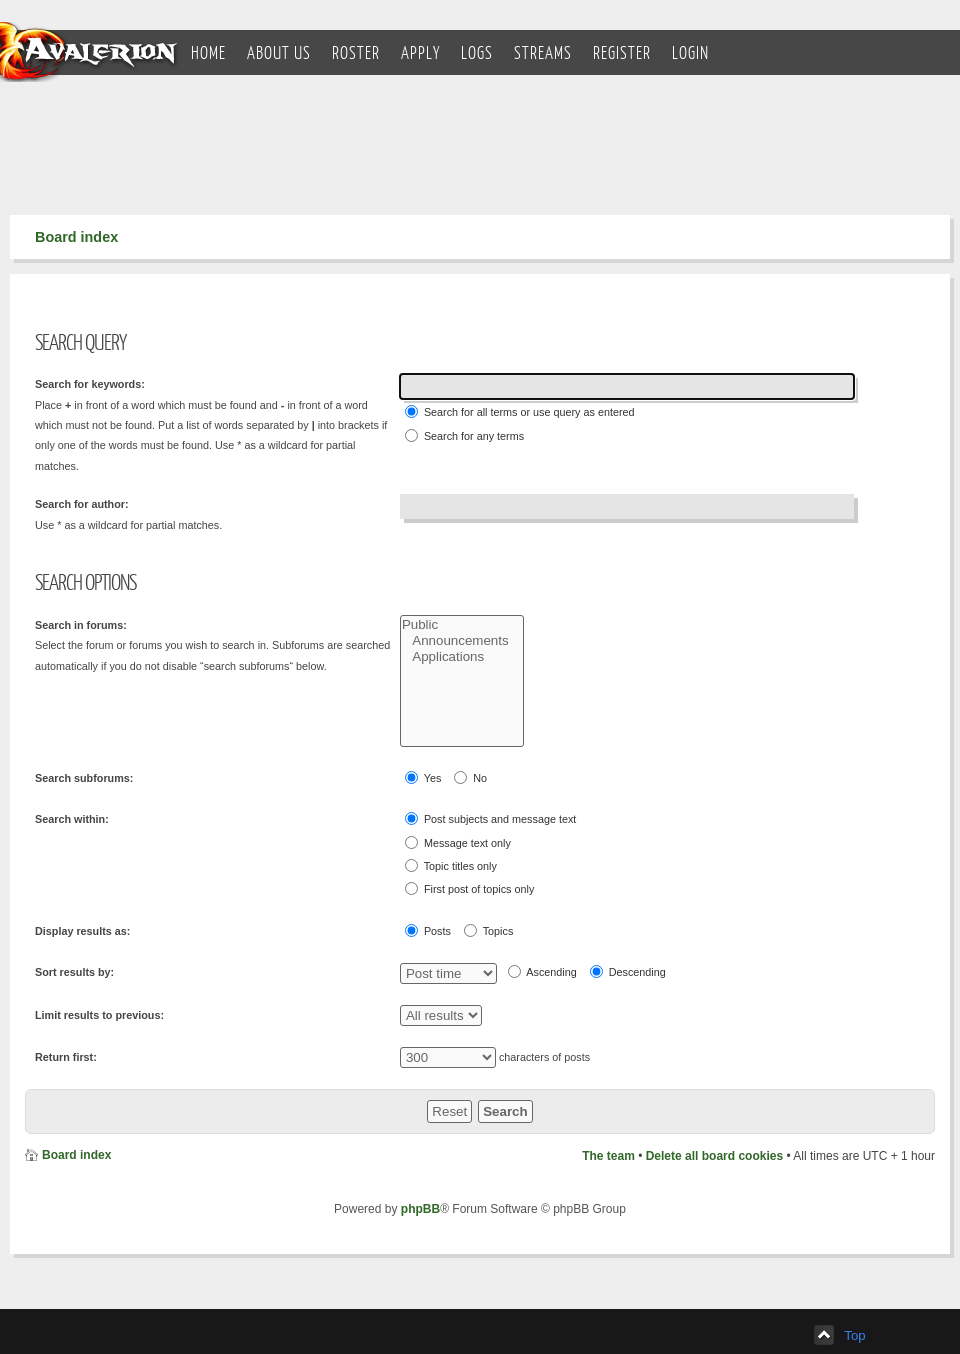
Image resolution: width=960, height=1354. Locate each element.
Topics (488, 930)
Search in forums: (81, 625)
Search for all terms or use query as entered (520, 411)
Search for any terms (464, 435)
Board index (76, 237)
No (470, 777)
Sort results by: (74, 972)
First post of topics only (469, 888)
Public (462, 625)
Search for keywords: (90, 384)
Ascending (542, 971)
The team (608, 1156)
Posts (428, 930)
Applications (462, 657)
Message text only (458, 842)
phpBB (420, 1209)
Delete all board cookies (714, 1156)
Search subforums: (84, 778)
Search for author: (82, 504)
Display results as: (82, 931)
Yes (423, 777)
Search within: (72, 819)
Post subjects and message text (490, 818)
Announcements (462, 641)
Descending (628, 971)
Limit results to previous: (99, 1015)
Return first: (66, 1057)
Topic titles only (451, 865)
